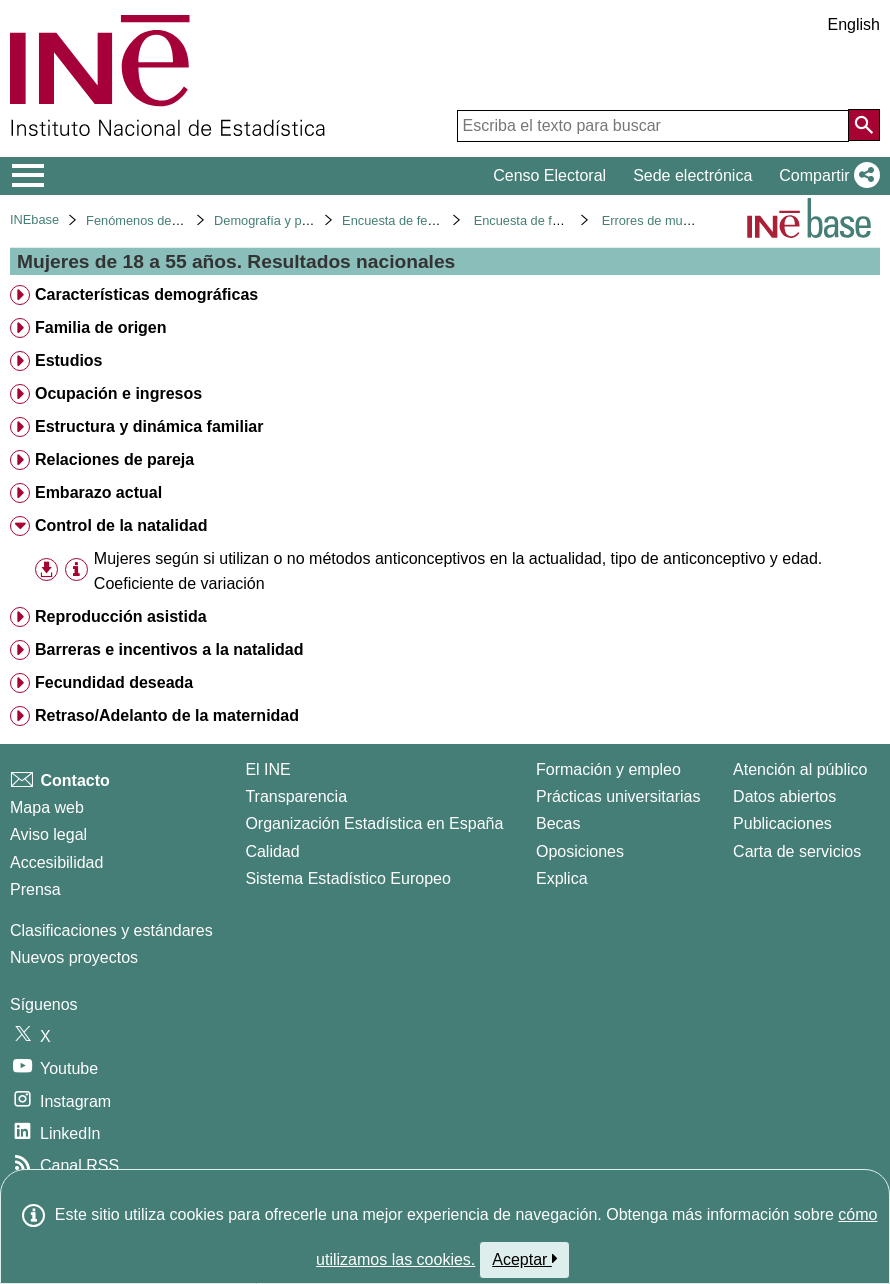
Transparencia (296, 796)
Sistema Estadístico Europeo (347, 878)
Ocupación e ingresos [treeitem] (118, 393)
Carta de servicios (797, 851)
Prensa (35, 889)
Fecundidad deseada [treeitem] (114, 682)
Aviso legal (48, 834)
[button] (825, 176)
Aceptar (524, 1259)
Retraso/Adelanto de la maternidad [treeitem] (167, 715)
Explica (562, 878)
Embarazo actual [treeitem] (98, 492)
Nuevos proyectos (74, 957)
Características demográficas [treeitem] (146, 294)
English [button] (854, 24)
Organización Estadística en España (374, 823)
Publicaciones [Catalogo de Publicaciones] (782, 823)
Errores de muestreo (660, 220)
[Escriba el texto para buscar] (653, 126)
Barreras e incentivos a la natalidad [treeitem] (169, 649)
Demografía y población (281, 220)
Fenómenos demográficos (160, 220)
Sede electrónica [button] (692, 175)
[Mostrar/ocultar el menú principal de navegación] (28, 176)
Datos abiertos (784, 796)
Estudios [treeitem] (69, 360)
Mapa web (47, 807)
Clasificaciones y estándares (111, 930)
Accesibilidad (56, 862)
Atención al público (800, 769)
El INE (267, 769)
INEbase (34, 219)
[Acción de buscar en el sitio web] (864, 125)
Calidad (272, 851)
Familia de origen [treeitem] (101, 327)
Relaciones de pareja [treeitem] (114, 459)
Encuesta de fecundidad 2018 (558, 220)
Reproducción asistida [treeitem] (121, 616)
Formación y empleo (608, 769)
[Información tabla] (76, 569)
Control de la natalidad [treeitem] (121, 525)
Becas (558, 823)
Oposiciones (580, 851)
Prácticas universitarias (618, 796)
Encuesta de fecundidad (410, 220)
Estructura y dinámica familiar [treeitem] (149, 426)
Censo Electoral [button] (549, 175)
